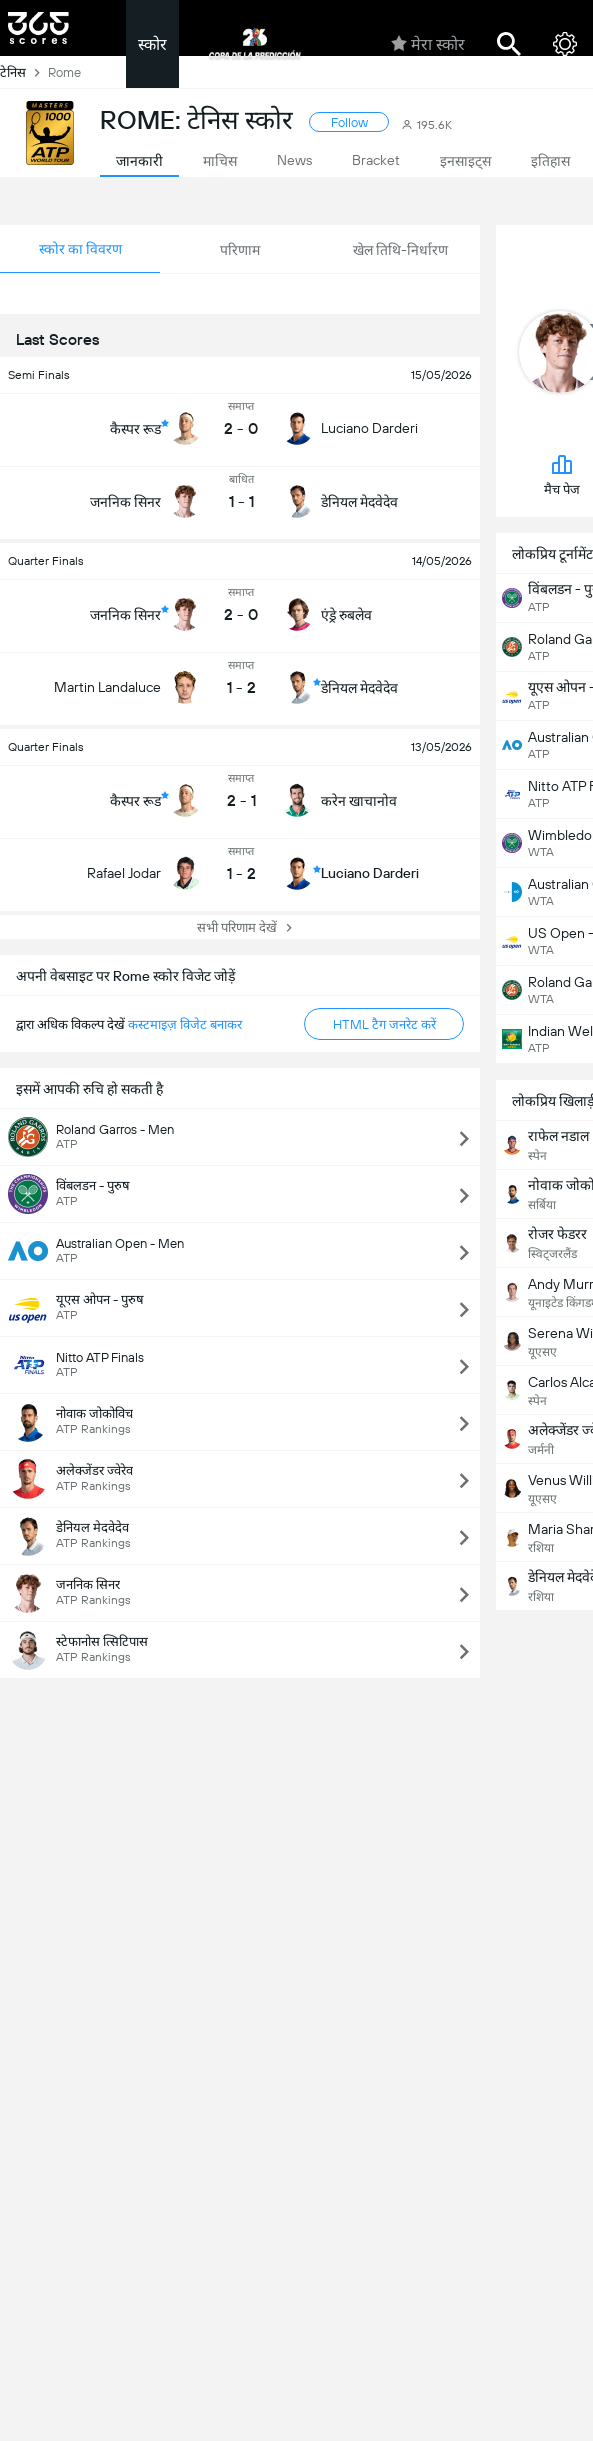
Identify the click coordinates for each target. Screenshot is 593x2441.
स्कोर (152, 44)
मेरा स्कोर (428, 44)
